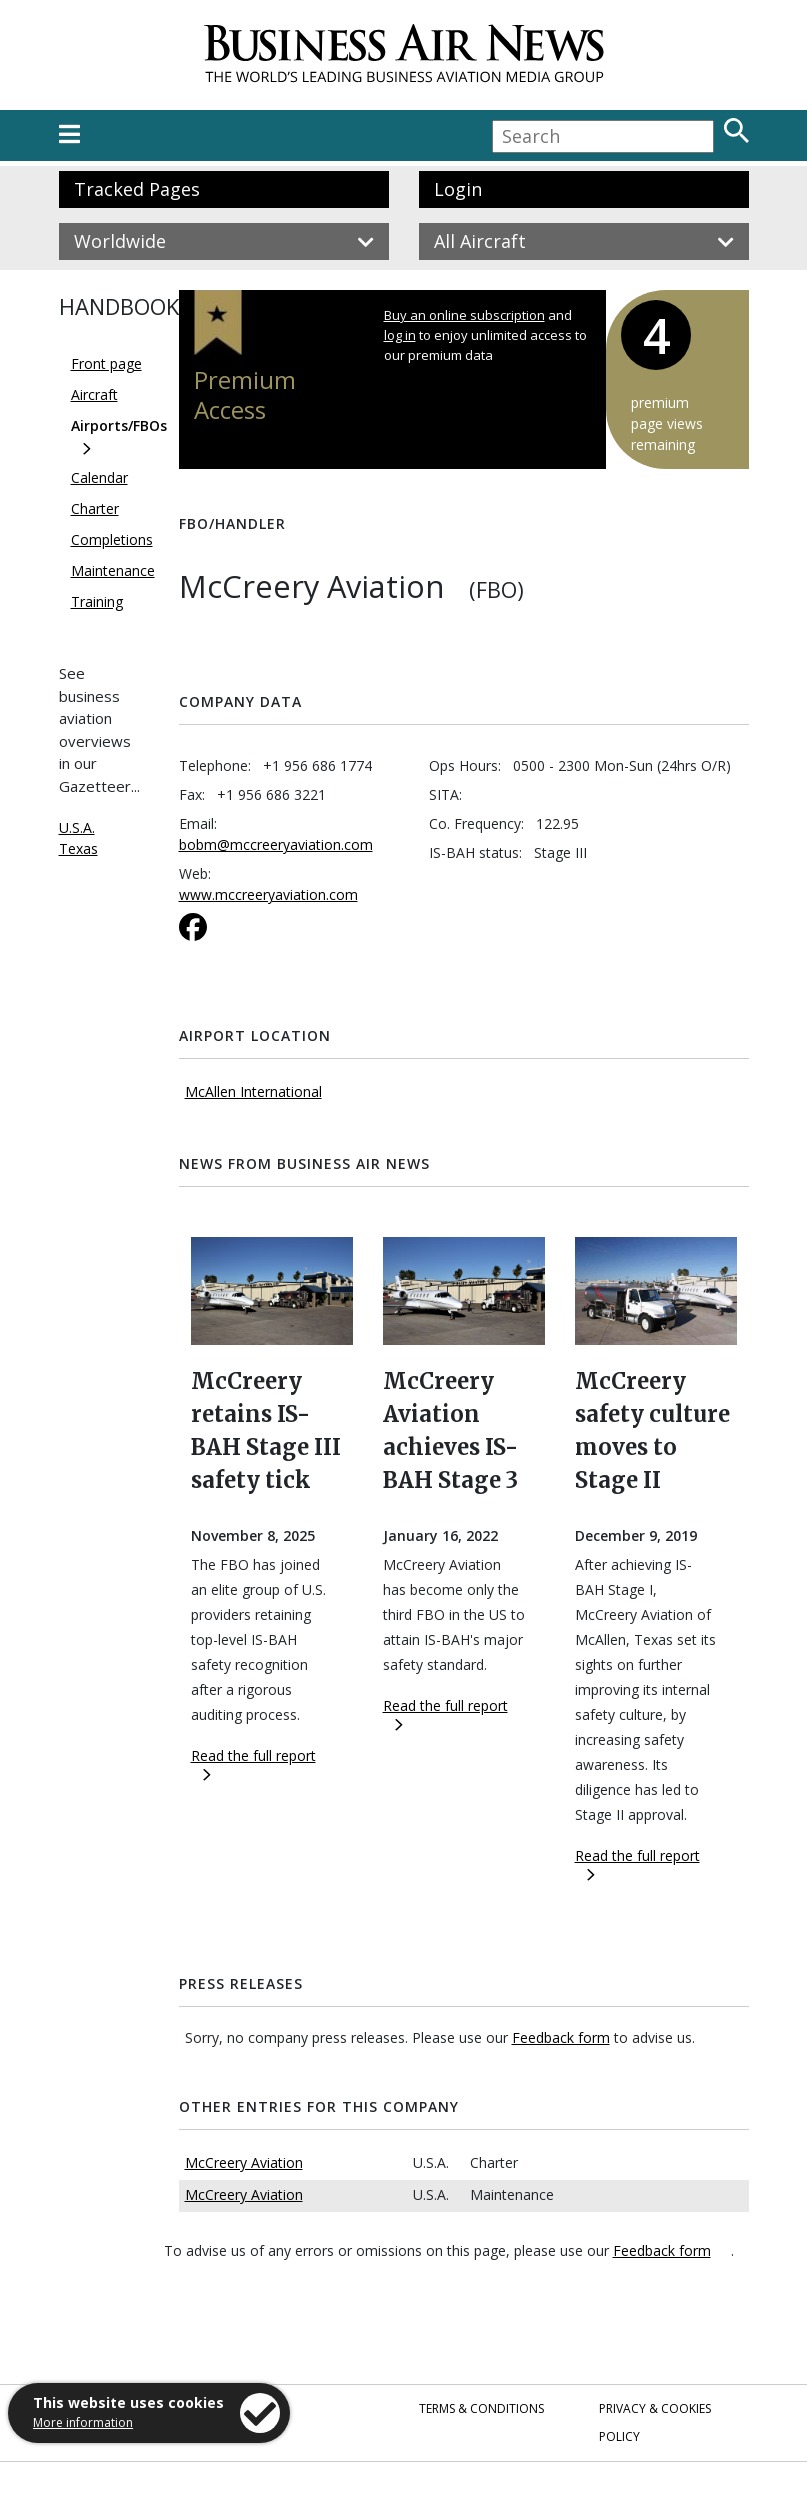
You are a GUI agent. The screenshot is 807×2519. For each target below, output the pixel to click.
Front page (106, 363)
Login (458, 189)
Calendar (99, 477)
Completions (112, 539)
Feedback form (561, 2037)
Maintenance (113, 570)
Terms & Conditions (481, 2408)
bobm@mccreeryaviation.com (276, 844)
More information (83, 2422)
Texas (78, 848)
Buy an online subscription (464, 315)
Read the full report (253, 1763)
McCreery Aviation (244, 2162)
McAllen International (253, 1091)
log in (400, 335)
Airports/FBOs (119, 425)
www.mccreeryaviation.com (268, 894)
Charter (95, 508)
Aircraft (94, 394)
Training (97, 601)
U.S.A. (77, 827)
